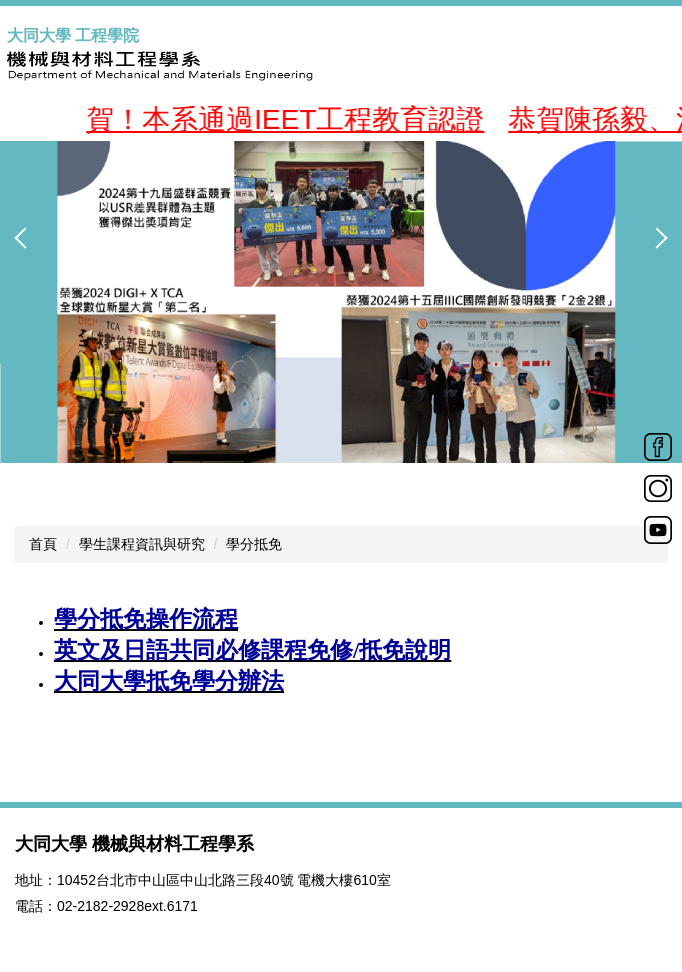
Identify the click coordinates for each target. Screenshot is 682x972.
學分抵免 (254, 544)
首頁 (43, 544)
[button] (25, 238)
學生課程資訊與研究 (142, 544)
